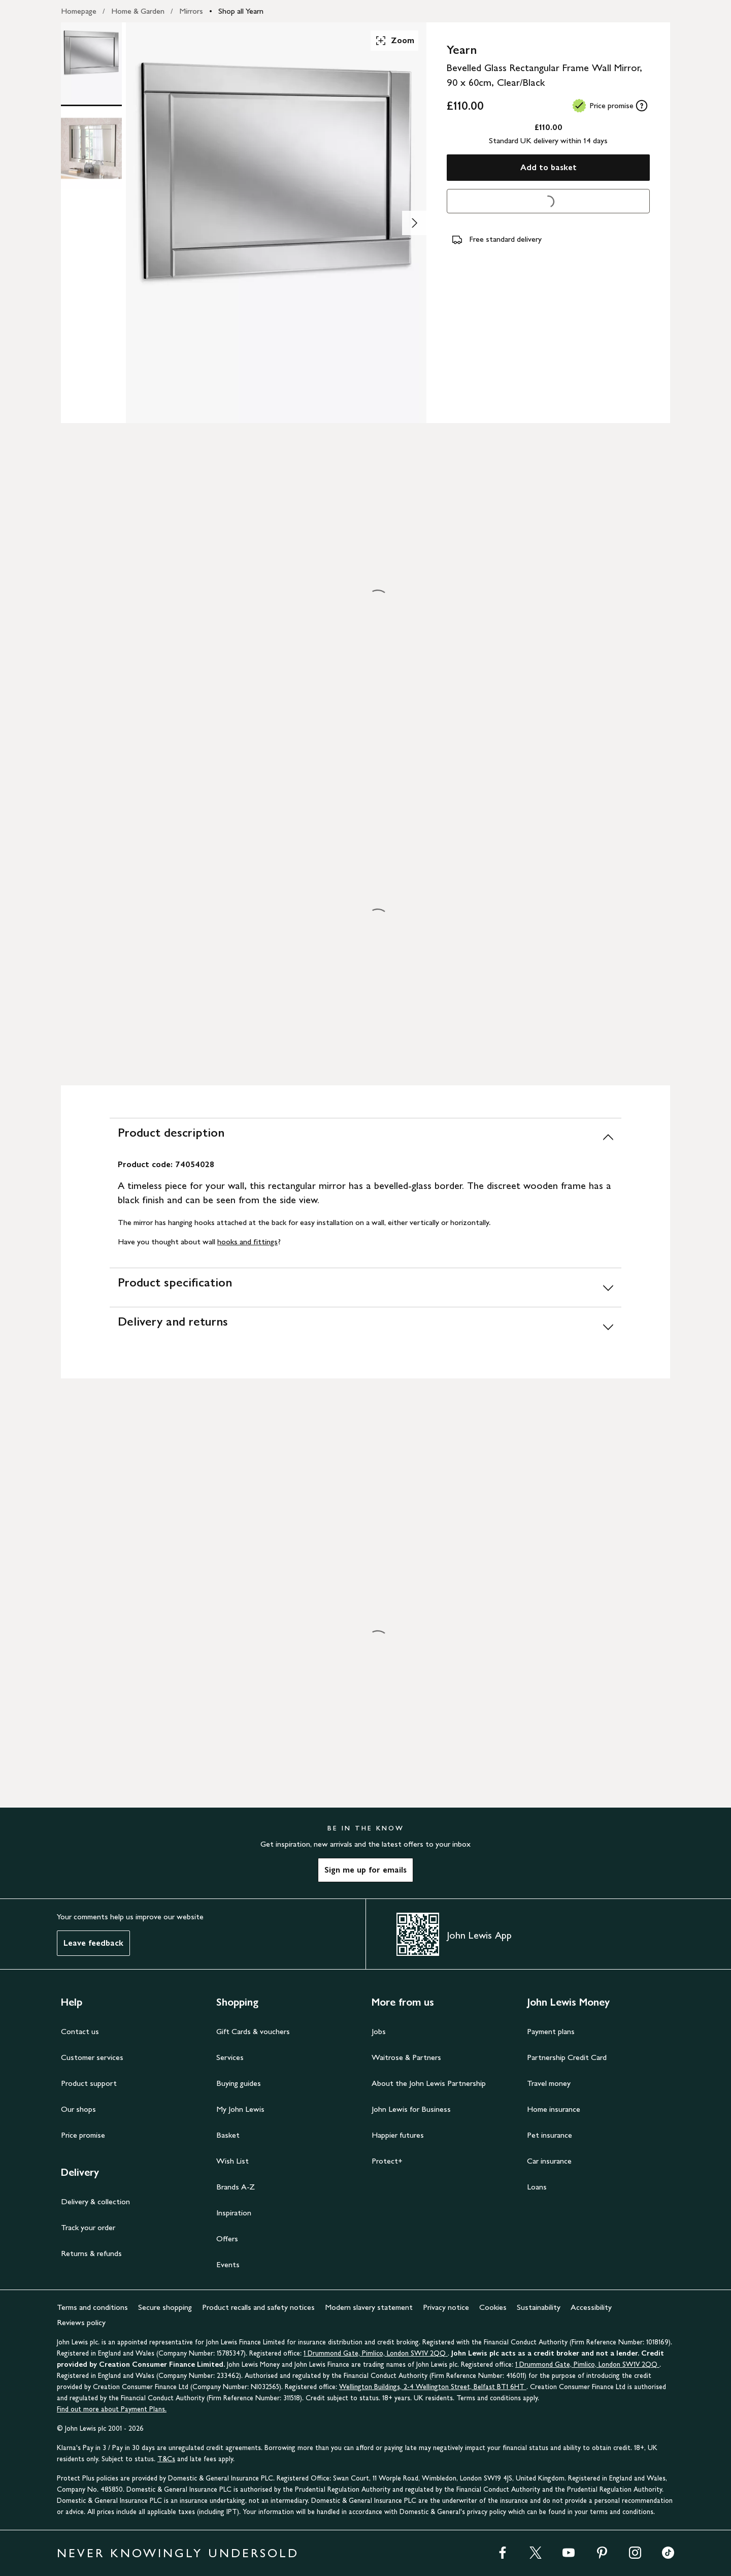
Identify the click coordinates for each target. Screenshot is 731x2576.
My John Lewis (240, 2109)
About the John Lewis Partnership (429, 2083)
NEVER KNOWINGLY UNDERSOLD (178, 2553)
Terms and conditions (92, 2307)
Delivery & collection (95, 2201)
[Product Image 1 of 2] (91, 63)
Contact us (80, 2031)
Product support (89, 2083)
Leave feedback (93, 1943)
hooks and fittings (247, 1241)
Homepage (78, 11)
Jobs (379, 2031)
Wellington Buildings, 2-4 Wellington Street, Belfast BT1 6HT (432, 2386)
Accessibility (591, 2307)
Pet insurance (549, 2135)
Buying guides (238, 2083)
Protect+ (387, 2161)
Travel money (549, 2083)
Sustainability (538, 2307)
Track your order (88, 2227)
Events (228, 2264)
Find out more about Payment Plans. (112, 2409)
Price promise (83, 2135)
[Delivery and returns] (365, 1326)
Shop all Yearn (240, 11)
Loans (537, 2187)
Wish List (232, 2161)
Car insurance (549, 2161)
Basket (228, 2135)
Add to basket (548, 167)
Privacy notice (446, 2307)
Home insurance (553, 2109)
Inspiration (233, 2212)
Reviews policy (81, 2322)
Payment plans (551, 2031)
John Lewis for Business (411, 2109)
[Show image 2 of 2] (414, 223)
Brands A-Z (235, 2187)
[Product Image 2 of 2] (91, 148)
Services (230, 2057)
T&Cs (166, 2459)
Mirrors (191, 11)
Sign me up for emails (365, 1870)
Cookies (493, 2307)
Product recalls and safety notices (258, 2307)
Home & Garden (137, 11)
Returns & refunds (91, 2253)
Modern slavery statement (369, 2307)
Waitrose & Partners (406, 2057)
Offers (227, 2238)
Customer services (92, 2057)
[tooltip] (642, 106)
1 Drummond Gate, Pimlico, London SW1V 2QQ (376, 2353)
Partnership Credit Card (567, 2057)
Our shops (78, 2109)
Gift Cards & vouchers (253, 2031)
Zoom (394, 41)
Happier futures (398, 2135)
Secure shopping (165, 2307)
